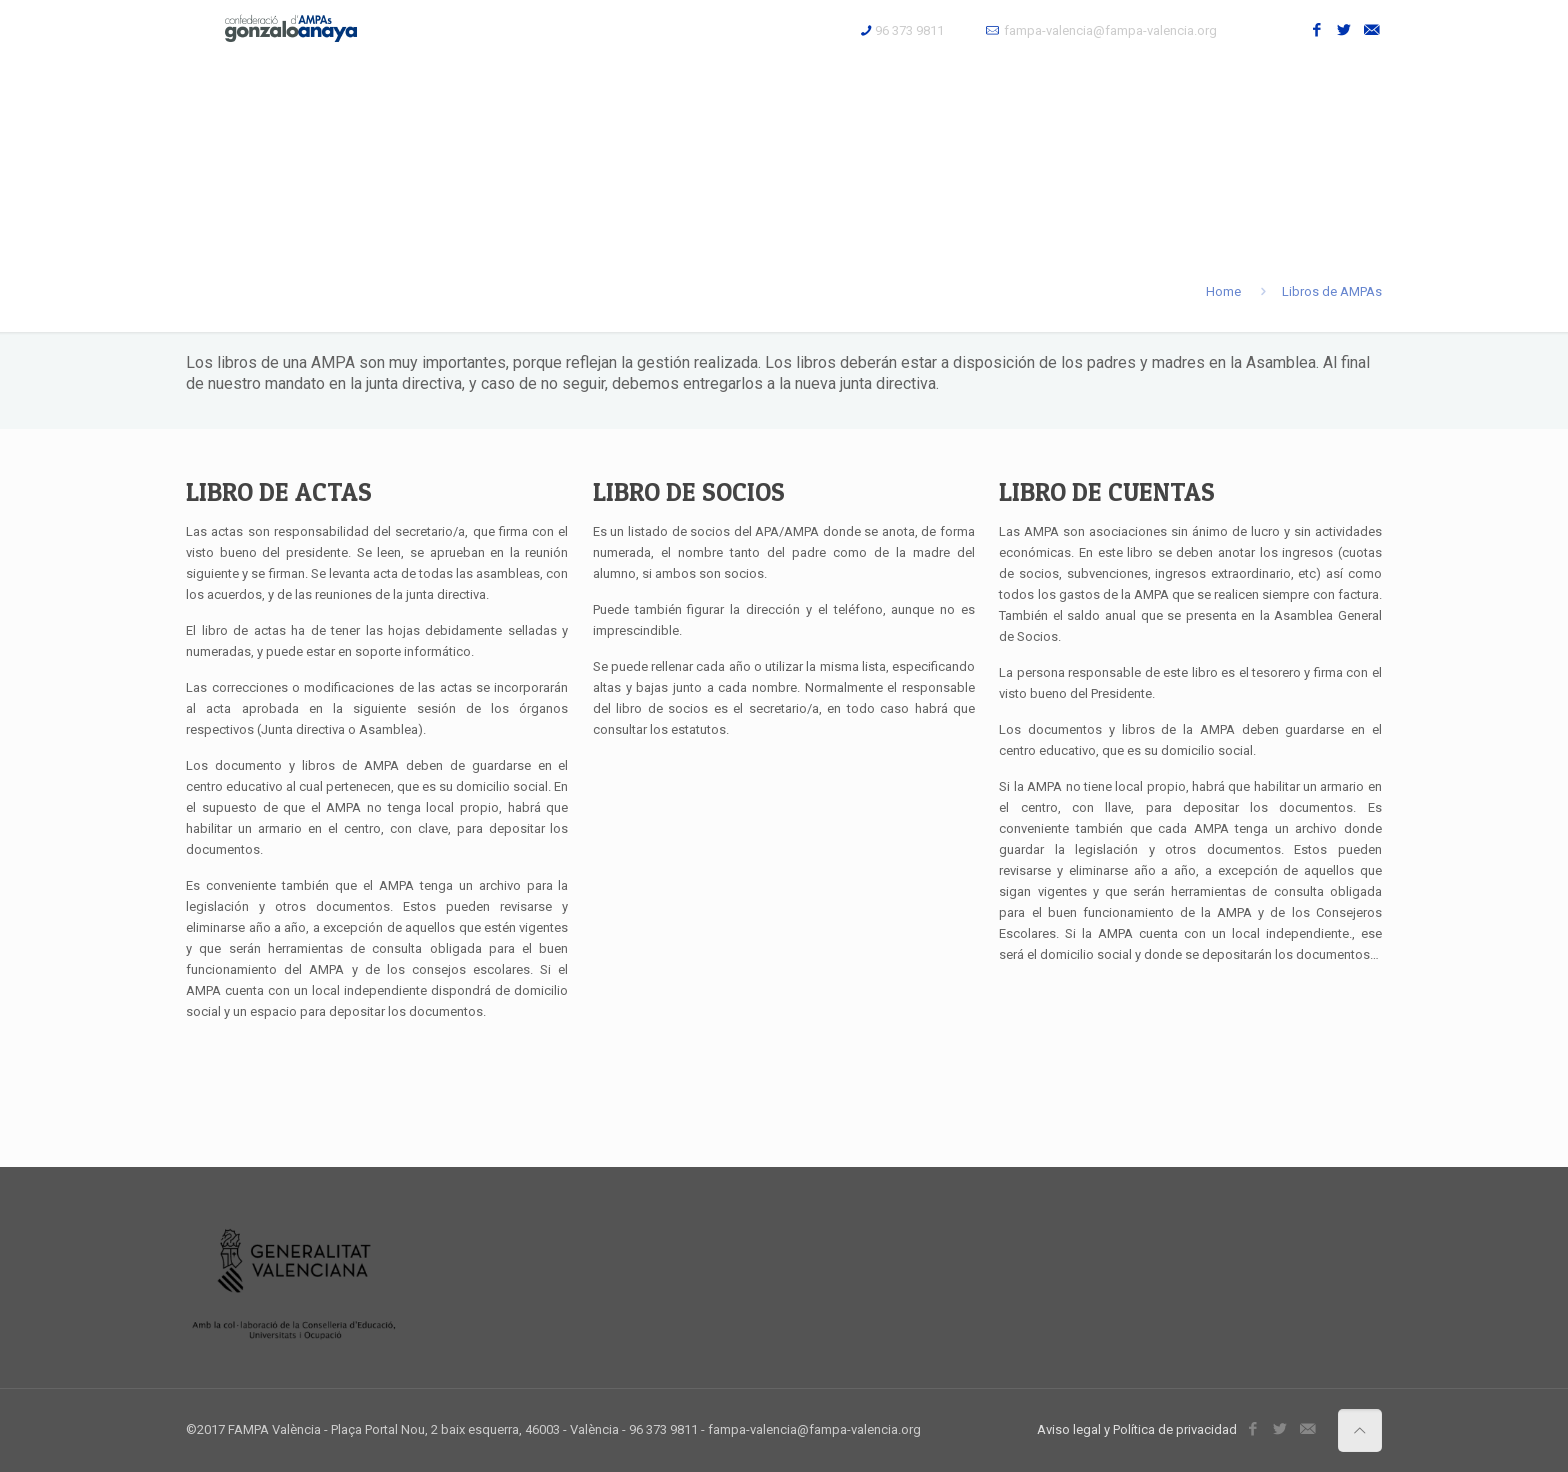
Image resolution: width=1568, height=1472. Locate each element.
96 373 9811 (909, 30)
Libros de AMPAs (1332, 291)
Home (1223, 291)
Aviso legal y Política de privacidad (1137, 1429)
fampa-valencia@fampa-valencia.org (1110, 30)
